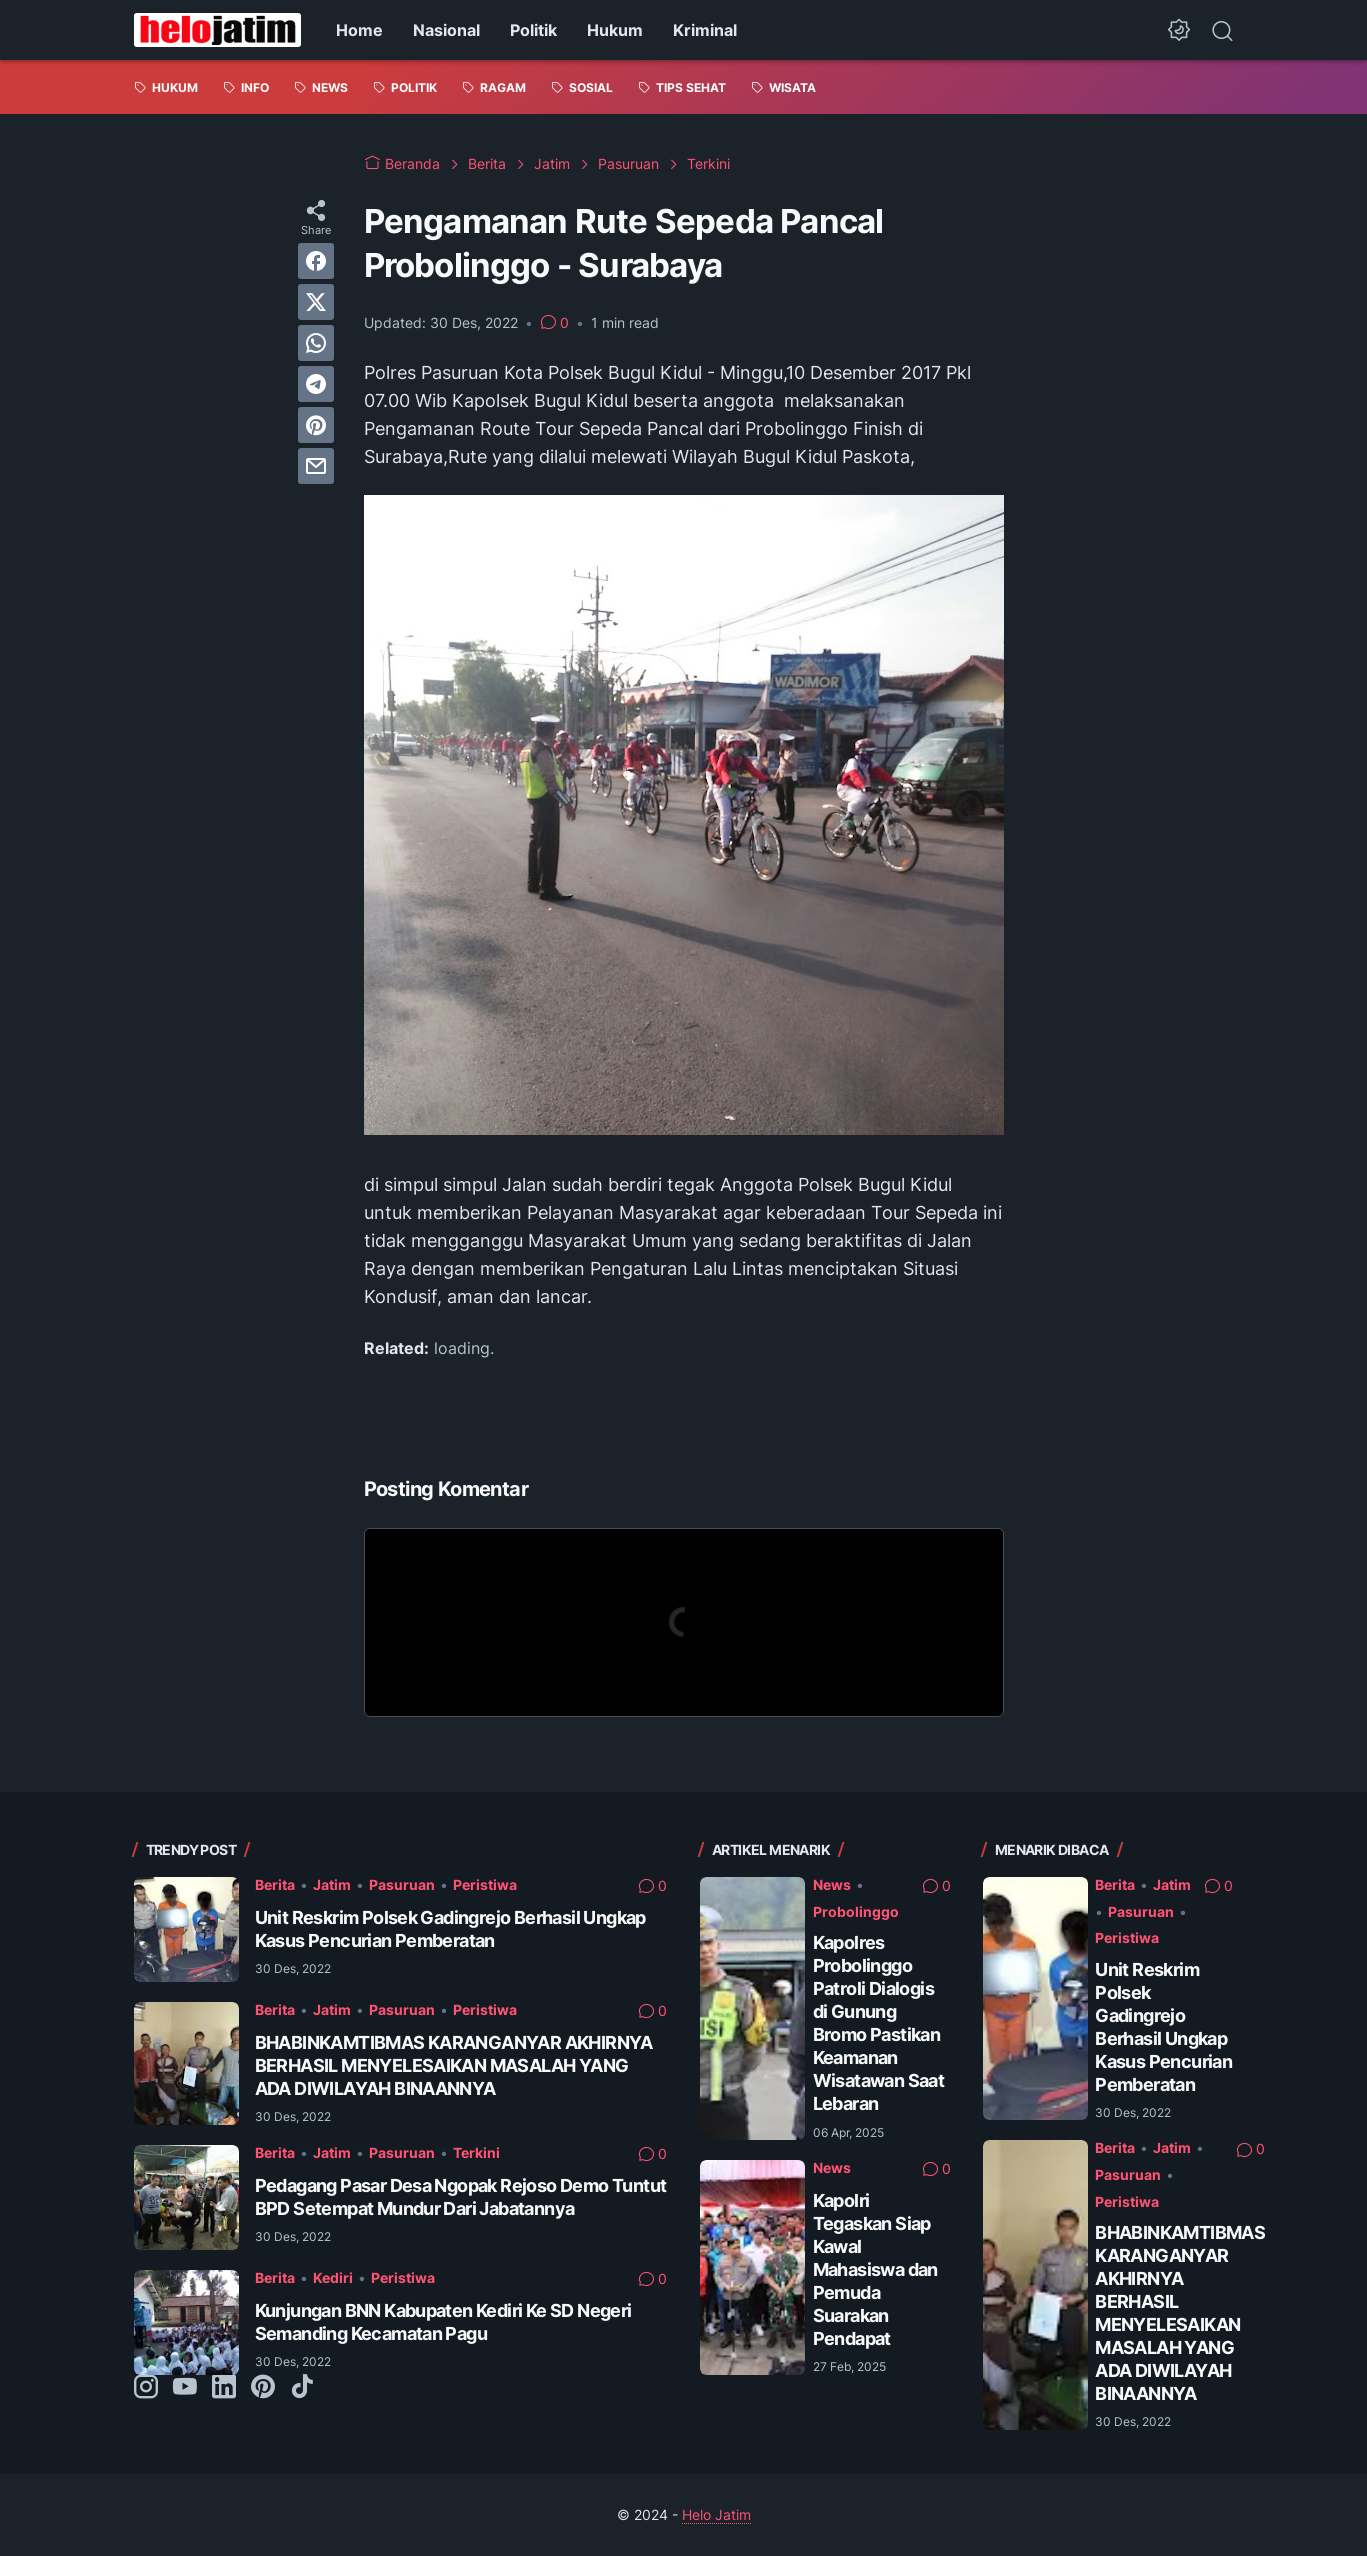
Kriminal (705, 30)
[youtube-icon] (185, 2388)
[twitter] (316, 302)
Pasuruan (402, 1884)
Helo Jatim (716, 2514)
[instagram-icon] (146, 2388)
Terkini (476, 2152)
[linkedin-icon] (224, 2388)
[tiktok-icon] (302, 2388)
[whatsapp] (316, 343)
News (832, 1884)
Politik (533, 30)
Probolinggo (856, 1911)
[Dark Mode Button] (1179, 30)
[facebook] (316, 261)
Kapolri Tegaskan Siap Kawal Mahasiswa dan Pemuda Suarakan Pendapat (875, 2269)
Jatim (332, 1884)
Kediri (333, 2277)
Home (359, 30)
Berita (275, 1884)
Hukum (615, 30)
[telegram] (316, 384)
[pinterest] (316, 425)
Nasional (446, 30)
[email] (316, 466)
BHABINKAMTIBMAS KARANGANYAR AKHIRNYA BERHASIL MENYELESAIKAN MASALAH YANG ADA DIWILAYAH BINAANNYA (454, 2065)
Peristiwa (485, 1884)
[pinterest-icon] (263, 2388)
